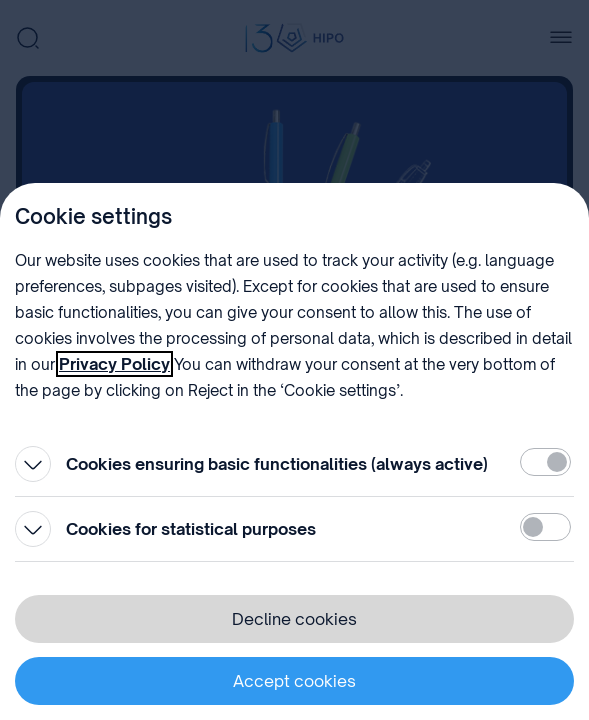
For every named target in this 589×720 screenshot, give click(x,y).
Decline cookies (294, 619)
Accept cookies (294, 681)
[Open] (33, 464)
